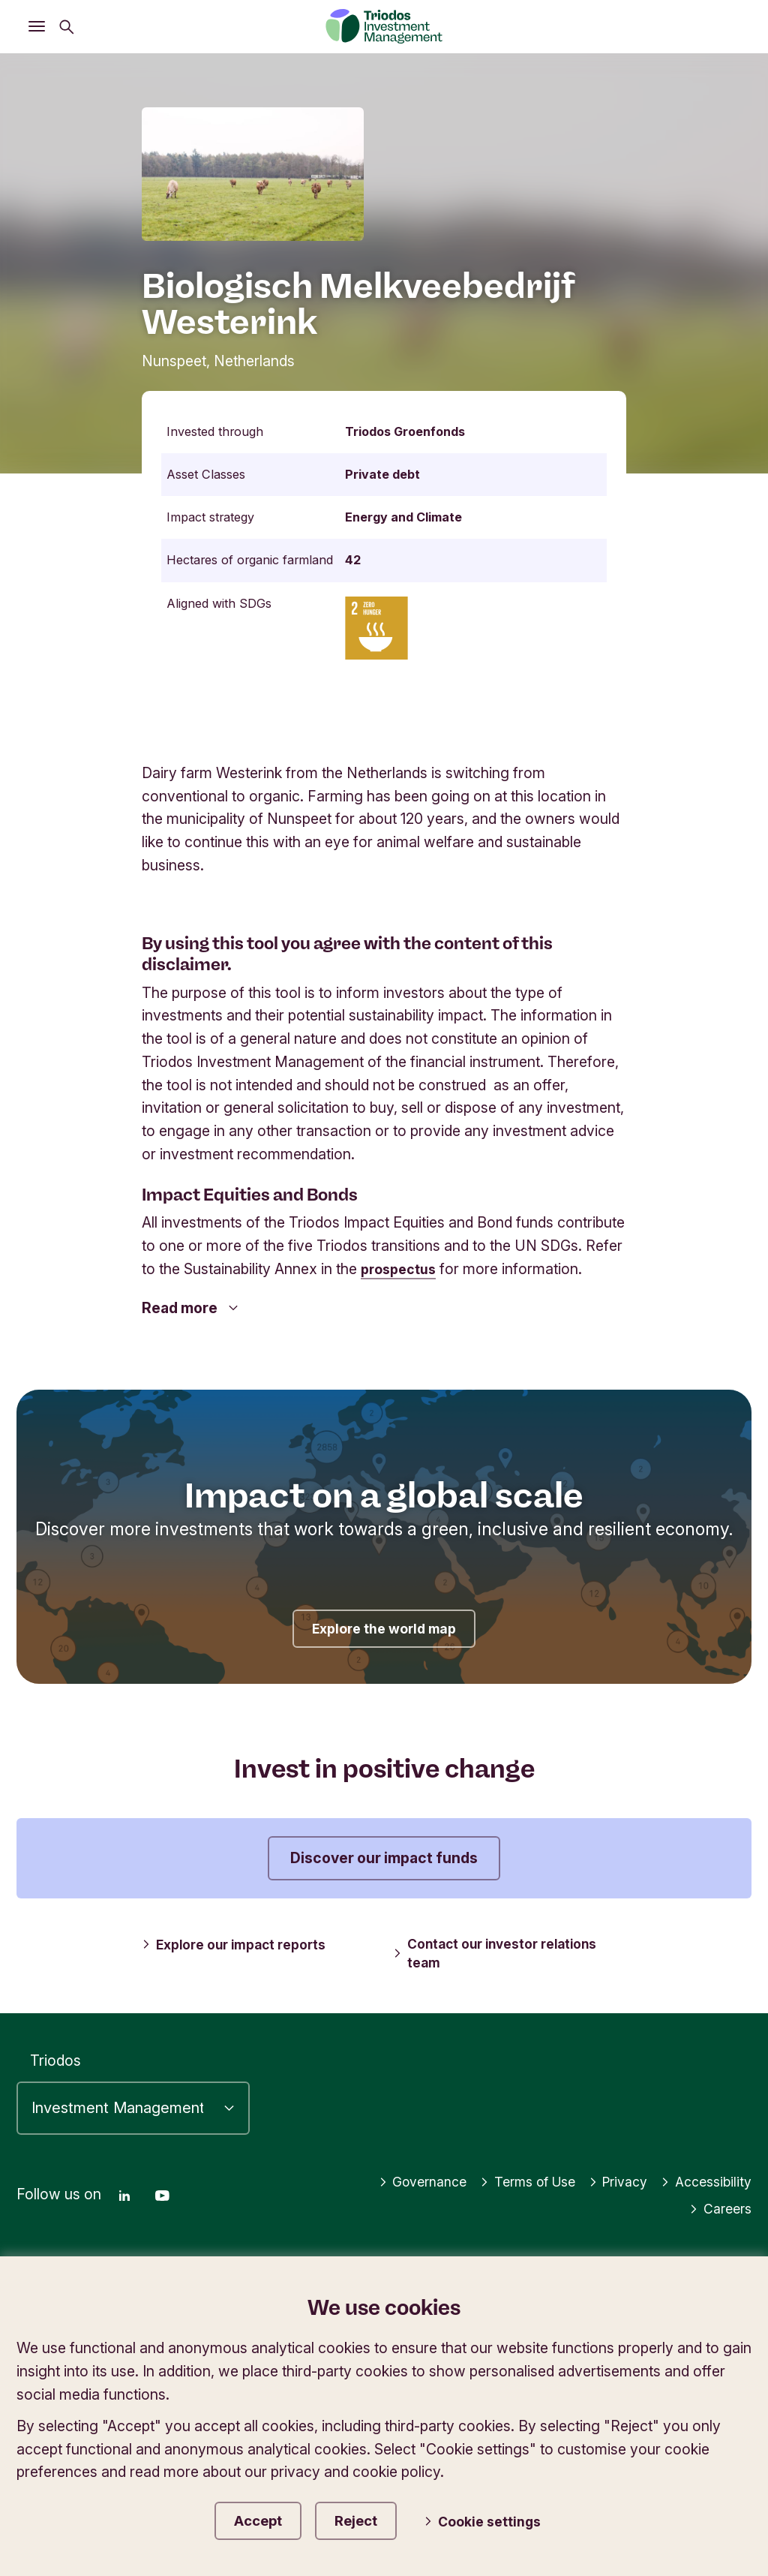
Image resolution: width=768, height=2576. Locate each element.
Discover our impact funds (384, 1858)
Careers (718, 2204)
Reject (371, 2518)
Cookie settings (495, 2520)
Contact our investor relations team (499, 1952)
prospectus (402, 1269)
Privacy (609, 2177)
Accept (261, 2518)
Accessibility (703, 2177)
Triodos (55, 2056)
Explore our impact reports (238, 1944)
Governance (397, 2177)
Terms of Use (510, 2177)
